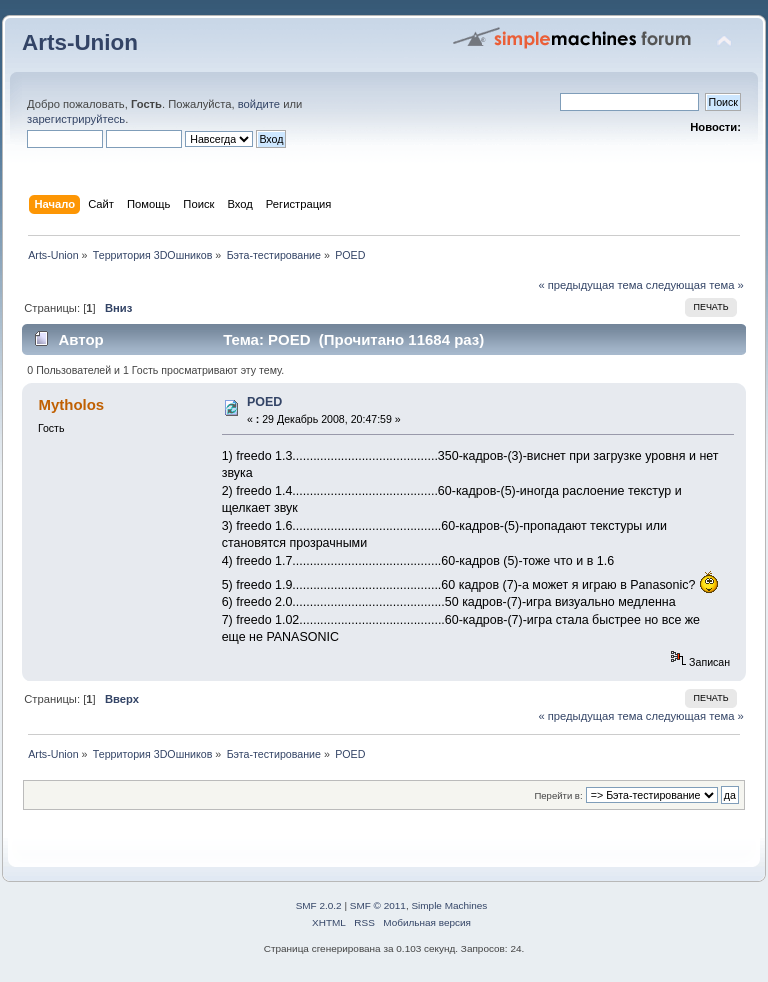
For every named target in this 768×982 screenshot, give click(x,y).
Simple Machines (449, 905)
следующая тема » (695, 285)
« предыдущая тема (590, 285)
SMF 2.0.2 (319, 905)
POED (264, 402)
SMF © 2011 (378, 905)
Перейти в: (558, 795)
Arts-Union (80, 42)
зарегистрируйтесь (76, 119)
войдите (259, 104)
